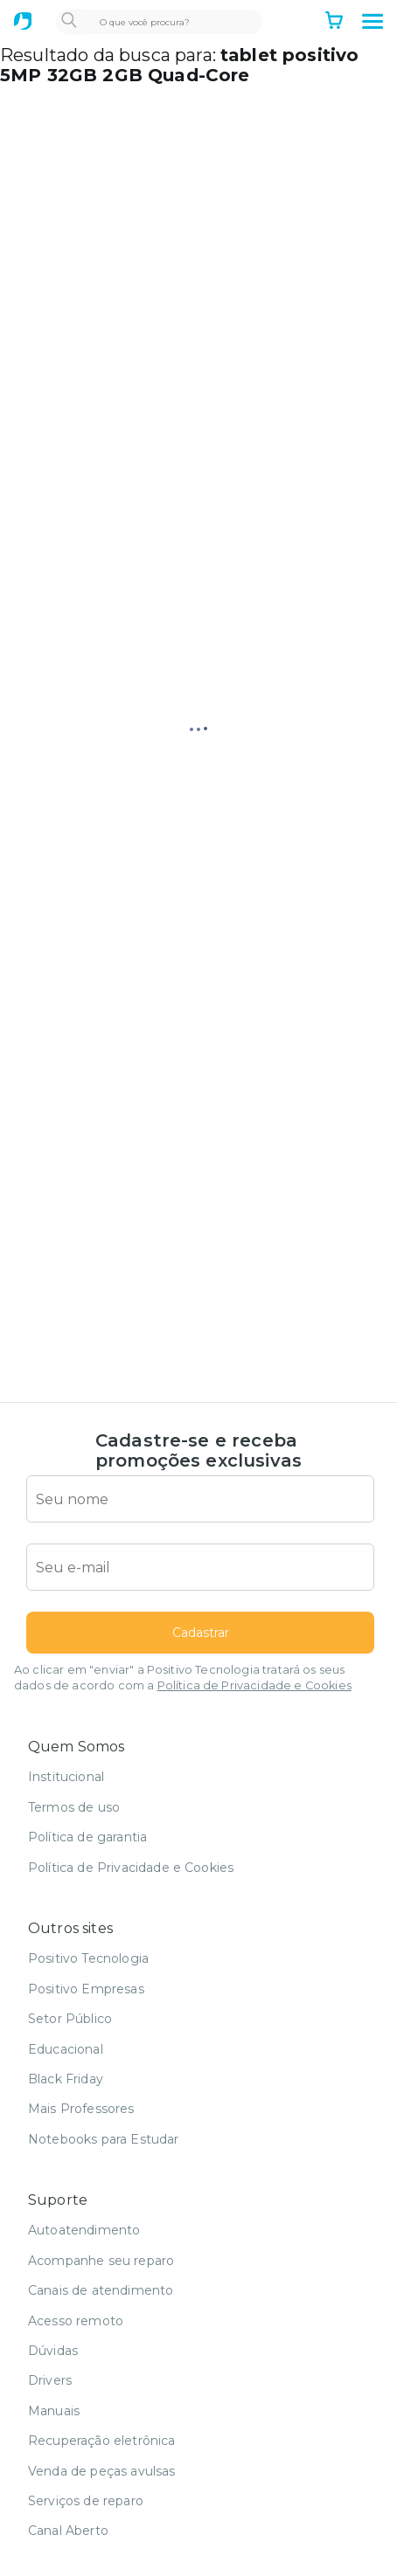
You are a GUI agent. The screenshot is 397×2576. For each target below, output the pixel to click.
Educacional (65, 2049)
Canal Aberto (68, 2530)
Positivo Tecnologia (88, 1958)
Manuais (54, 2411)
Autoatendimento (84, 2230)
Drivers (50, 2380)
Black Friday (65, 2079)
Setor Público (70, 2019)
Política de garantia (87, 1837)
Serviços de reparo (85, 2501)
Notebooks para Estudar (103, 2139)
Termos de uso (74, 1807)
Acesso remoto (75, 2321)
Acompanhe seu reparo (101, 2261)
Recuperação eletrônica (102, 2440)
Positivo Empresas (86, 1989)
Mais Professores (81, 2109)
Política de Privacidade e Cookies (254, 1685)
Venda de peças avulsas (102, 2471)
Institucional (66, 1777)
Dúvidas (53, 2350)
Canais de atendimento (100, 2290)
